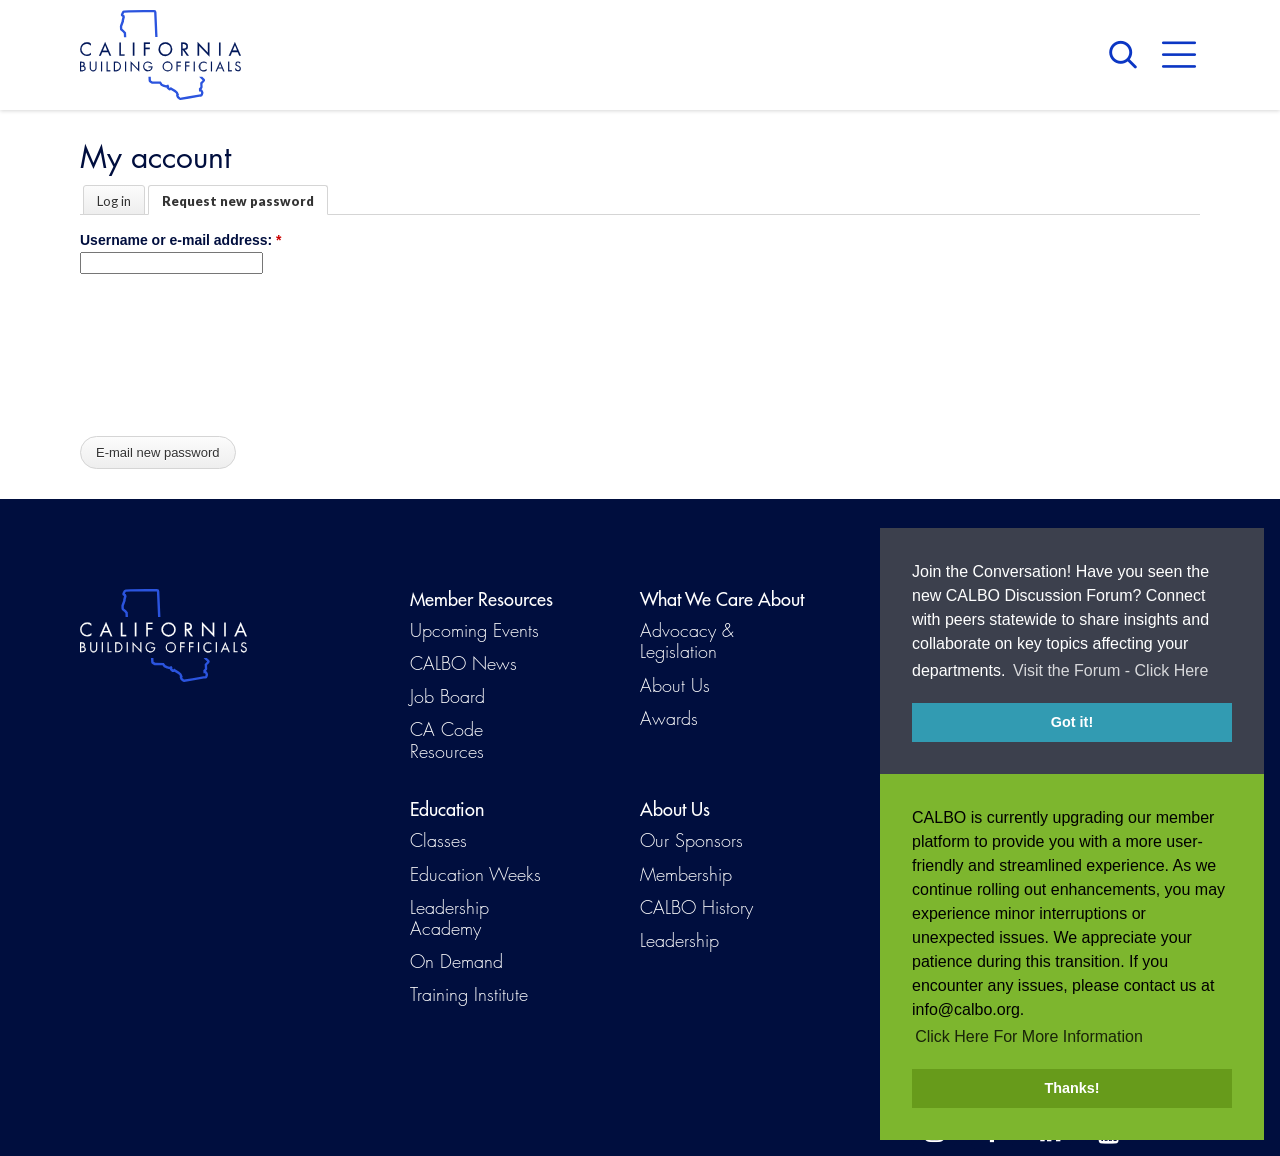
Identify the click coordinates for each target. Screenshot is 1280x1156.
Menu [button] (1179, 55)
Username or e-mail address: (181, 240)
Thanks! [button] (1071, 1088)
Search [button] (1128, 55)
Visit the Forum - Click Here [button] (1110, 670)
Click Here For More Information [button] (1029, 1036)
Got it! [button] (1072, 722)
